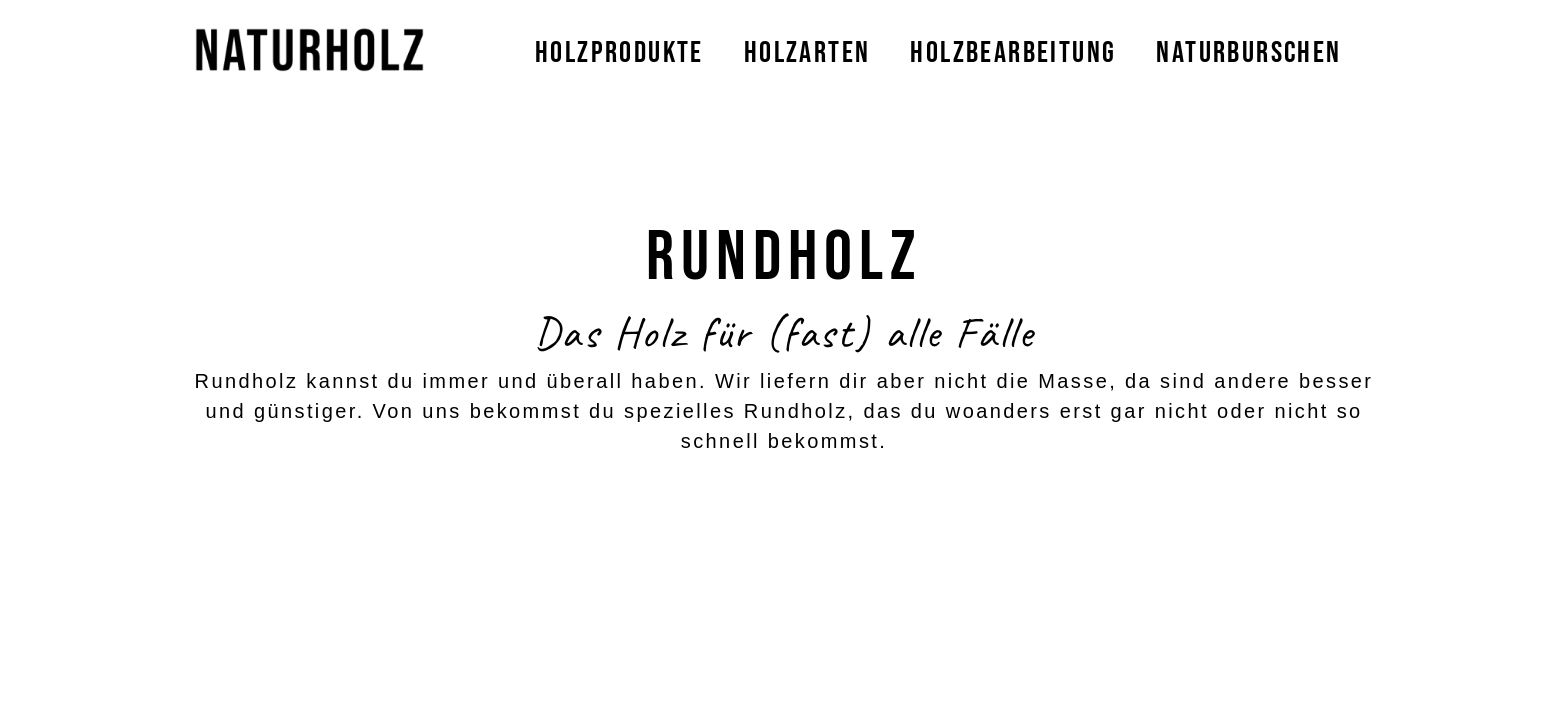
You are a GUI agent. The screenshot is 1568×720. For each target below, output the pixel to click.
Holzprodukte (619, 53)
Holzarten (807, 53)
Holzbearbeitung (1013, 53)
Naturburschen (1248, 53)
